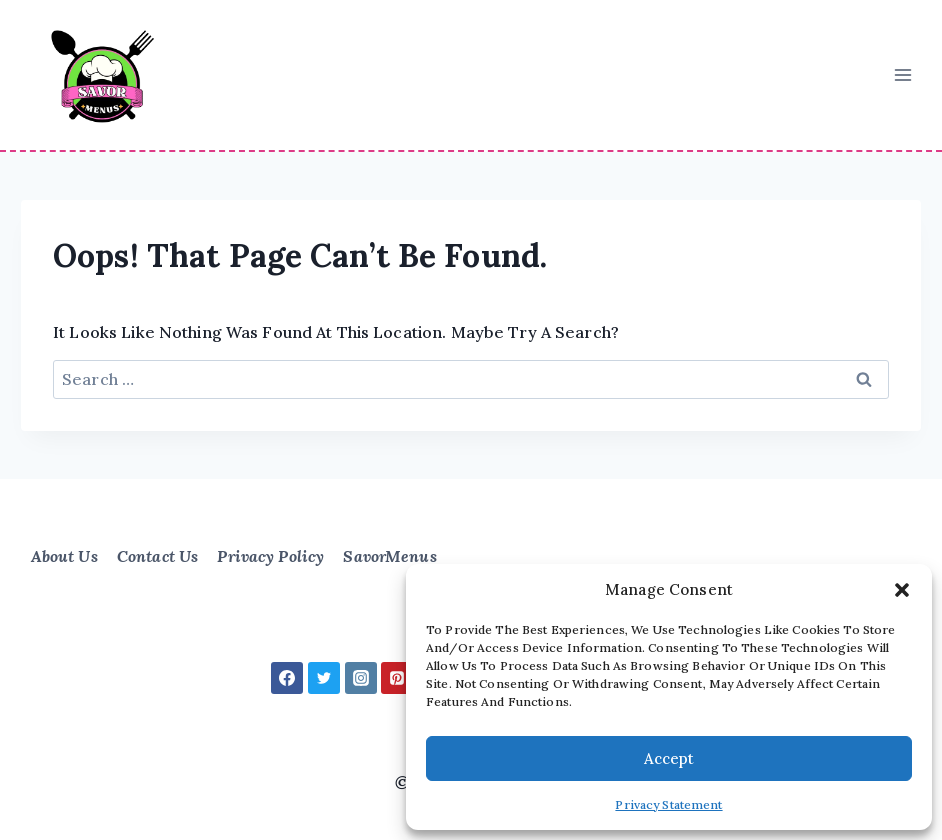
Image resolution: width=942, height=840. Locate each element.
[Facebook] (287, 678)
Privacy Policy (270, 556)
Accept (669, 758)
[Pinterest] (397, 678)
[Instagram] (361, 678)
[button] (902, 590)
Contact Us (157, 556)
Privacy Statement (668, 804)
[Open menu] (902, 74)
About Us (64, 556)
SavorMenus (389, 556)
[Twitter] (324, 678)
